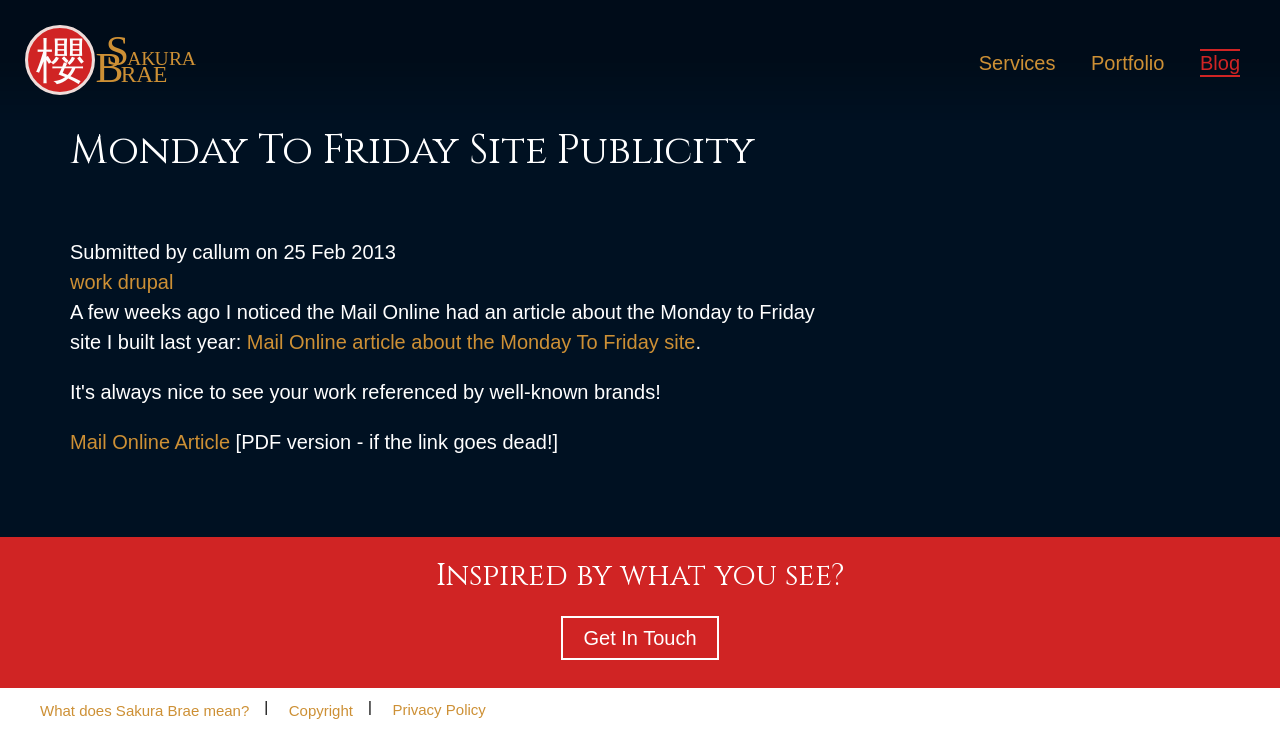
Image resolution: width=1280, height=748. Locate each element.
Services (1017, 63)
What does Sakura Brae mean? (144, 709)
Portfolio (1127, 63)
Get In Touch (639, 638)
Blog (1220, 63)
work (91, 282)
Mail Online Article (150, 442)
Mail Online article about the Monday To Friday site (471, 342)
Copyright (321, 709)
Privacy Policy (438, 709)
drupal (146, 282)
